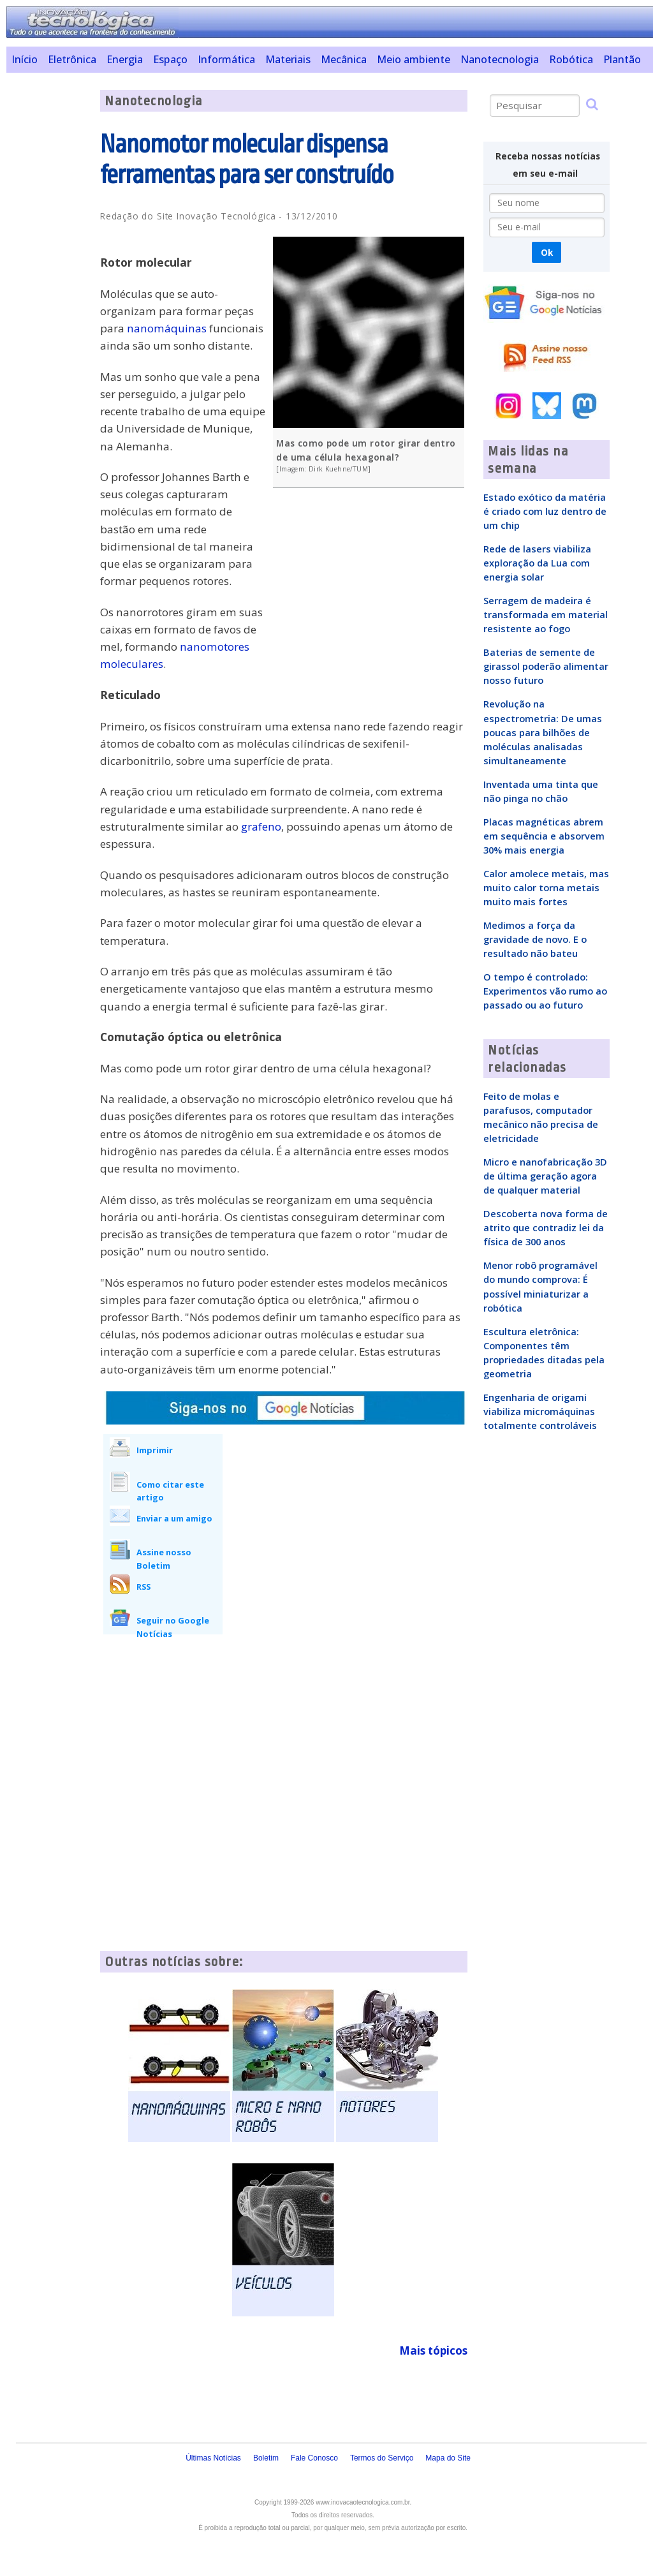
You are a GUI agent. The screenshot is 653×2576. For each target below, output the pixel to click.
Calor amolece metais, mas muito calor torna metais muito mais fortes (546, 887)
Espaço (170, 59)
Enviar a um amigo (174, 1518)
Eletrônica (72, 59)
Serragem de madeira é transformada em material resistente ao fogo (545, 614)
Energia (124, 59)
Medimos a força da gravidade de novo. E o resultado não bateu (535, 939)
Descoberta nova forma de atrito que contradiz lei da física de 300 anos (545, 1227)
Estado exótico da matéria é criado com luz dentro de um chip (544, 511)
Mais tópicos (433, 2350)
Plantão (622, 59)
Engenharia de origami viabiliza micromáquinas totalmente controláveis (540, 1411)
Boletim (266, 2458)
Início (24, 59)
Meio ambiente (413, 59)
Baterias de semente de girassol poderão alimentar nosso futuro (545, 666)
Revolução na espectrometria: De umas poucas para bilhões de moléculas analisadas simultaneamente (542, 731)
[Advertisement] (48, 281)
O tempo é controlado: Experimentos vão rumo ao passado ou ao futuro (545, 990)
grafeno (261, 826)
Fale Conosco (314, 2458)
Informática (226, 59)
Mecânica (344, 59)
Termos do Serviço (381, 2458)
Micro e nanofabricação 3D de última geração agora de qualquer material (545, 1175)
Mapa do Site (448, 2458)
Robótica (571, 59)
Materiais (288, 59)
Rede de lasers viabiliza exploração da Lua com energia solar (537, 562)
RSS (143, 1586)
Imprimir (154, 1450)
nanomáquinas (167, 328)
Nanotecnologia (499, 59)
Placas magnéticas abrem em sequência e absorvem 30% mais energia (544, 835)
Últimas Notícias (213, 2458)
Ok (547, 252)
